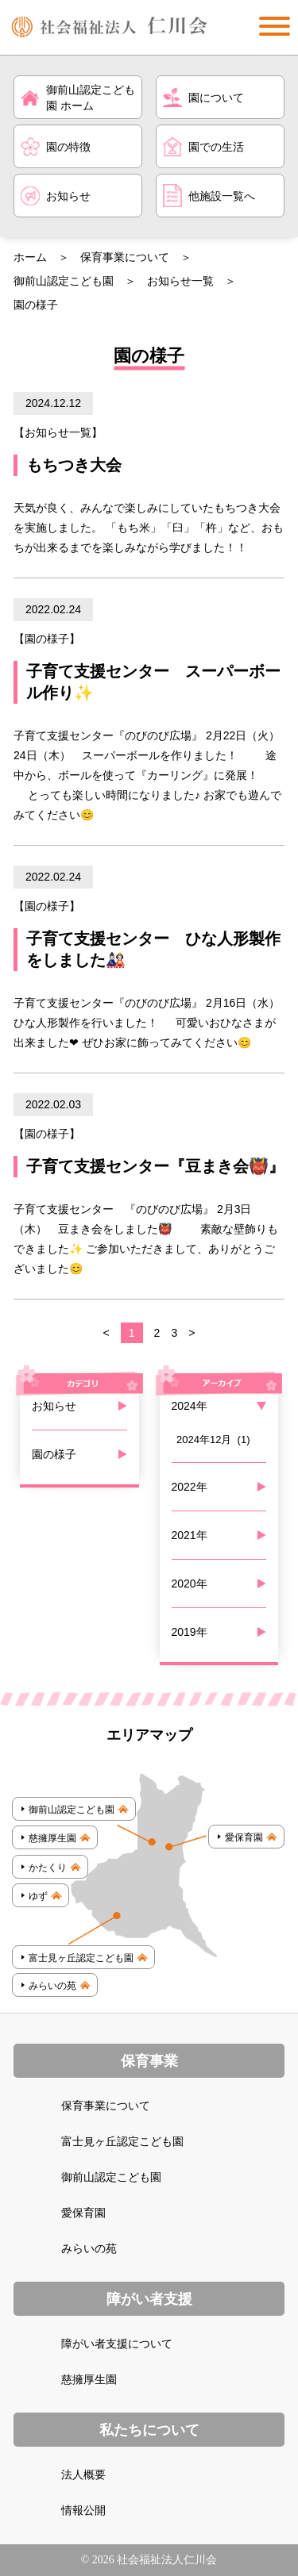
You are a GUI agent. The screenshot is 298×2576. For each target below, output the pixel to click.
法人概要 (83, 2474)
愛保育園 (244, 1837)
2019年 (189, 1632)
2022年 (189, 1486)
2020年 (189, 1583)
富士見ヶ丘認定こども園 (81, 1958)
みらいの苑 (52, 1985)
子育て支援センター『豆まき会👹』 (155, 1166)
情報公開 (83, 2510)
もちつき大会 (74, 465)
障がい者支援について (116, 2343)
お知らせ (54, 1405)
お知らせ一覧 (180, 280)
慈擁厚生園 (52, 1838)
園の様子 (47, 638)
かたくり (48, 1867)
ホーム (30, 257)
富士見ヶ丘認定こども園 (122, 2141)
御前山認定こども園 (64, 280)
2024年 (189, 1405)
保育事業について (124, 257)
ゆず (38, 1896)
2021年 (189, 1535)
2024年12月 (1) (213, 1439)
